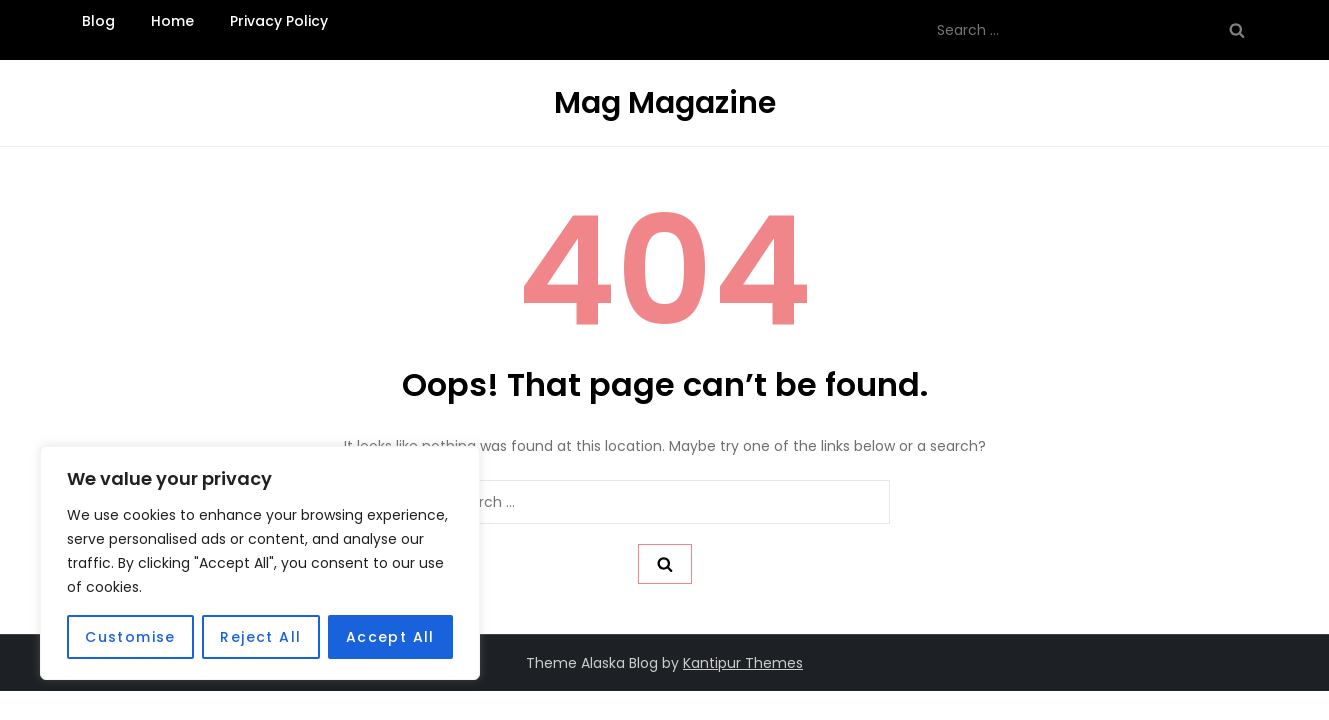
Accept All (390, 637)
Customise (130, 637)
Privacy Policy (279, 21)
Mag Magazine (665, 103)
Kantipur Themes (743, 663)
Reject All (260, 637)
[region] (260, 563)
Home (172, 21)
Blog (98, 21)
